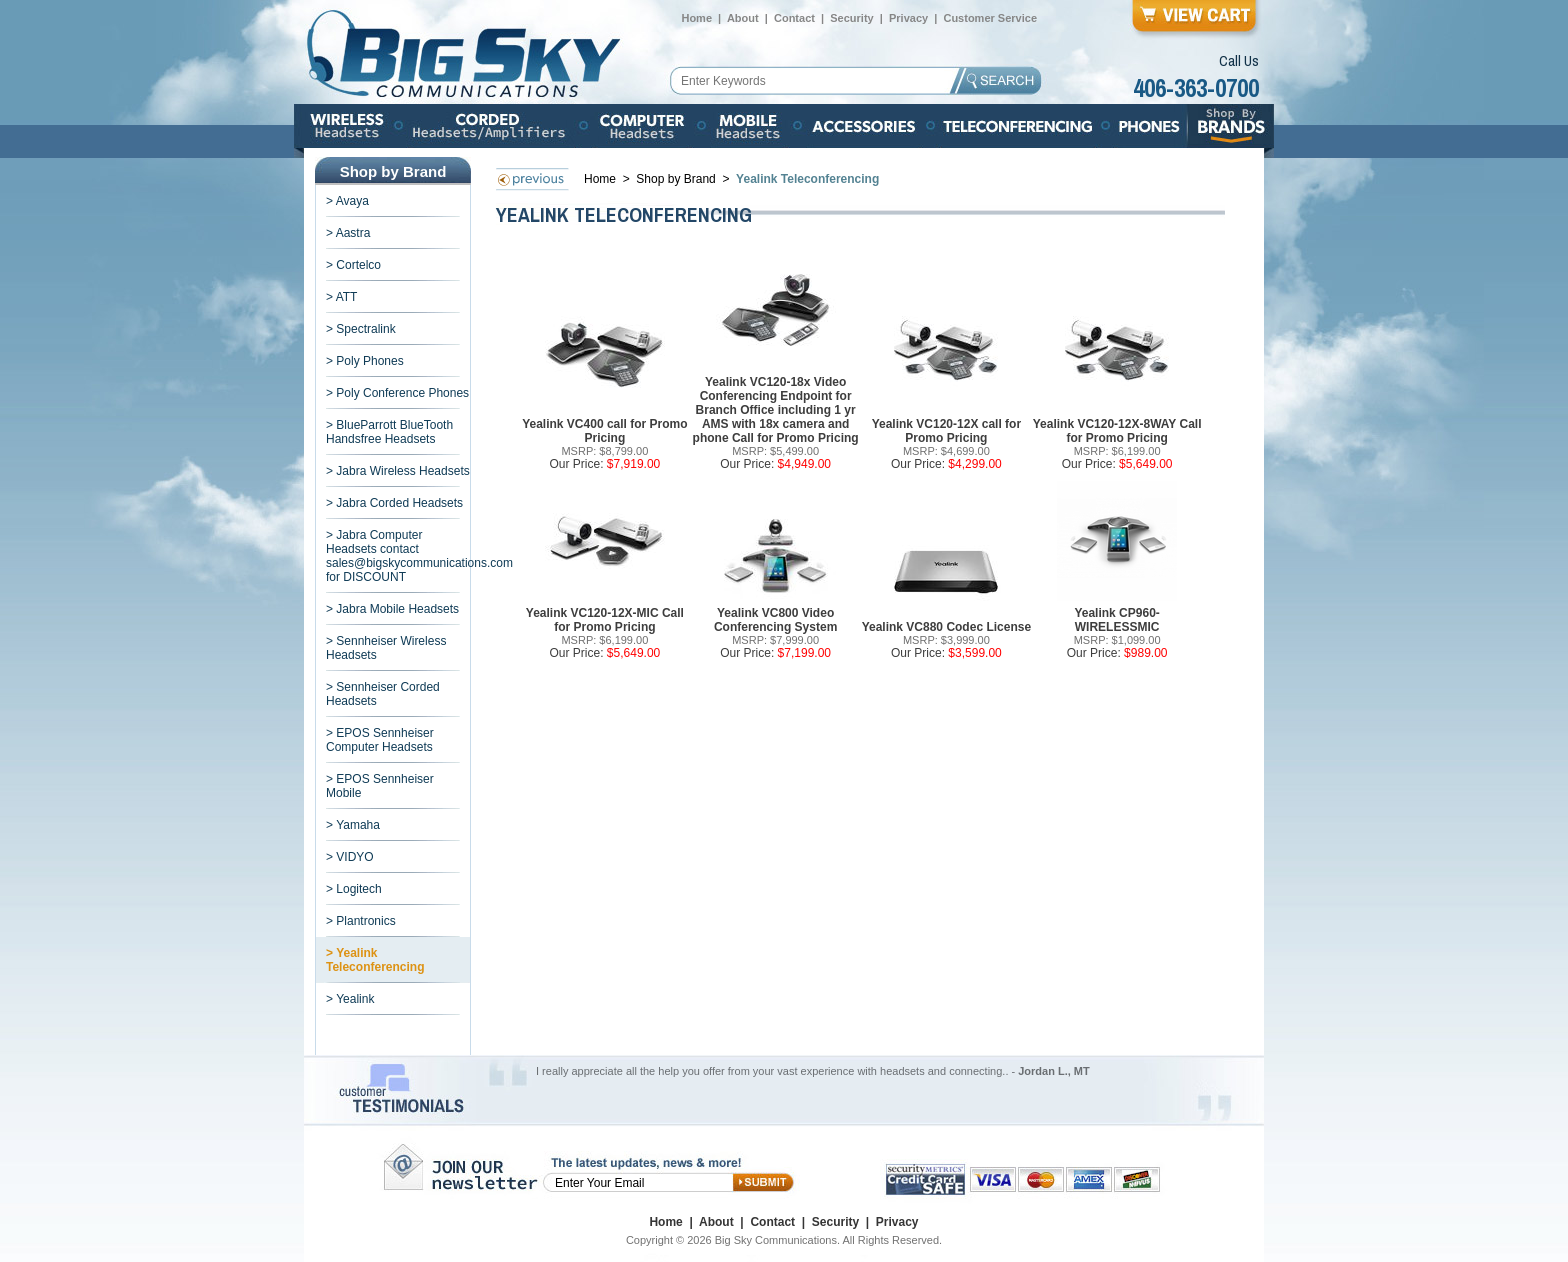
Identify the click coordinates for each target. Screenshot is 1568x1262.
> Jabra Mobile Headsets (392, 609)
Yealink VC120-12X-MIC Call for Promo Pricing (605, 620)
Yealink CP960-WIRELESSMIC (1116, 620)
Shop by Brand (677, 179)
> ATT (341, 297)
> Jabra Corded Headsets (394, 503)
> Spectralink (361, 329)
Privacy (908, 18)
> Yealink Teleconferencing (375, 960)
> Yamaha (353, 825)
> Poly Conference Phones (397, 393)
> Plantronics (361, 921)
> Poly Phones (365, 361)
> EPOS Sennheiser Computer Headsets (380, 740)
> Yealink (350, 999)
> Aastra (348, 233)
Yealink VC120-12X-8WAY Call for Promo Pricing (1117, 431)
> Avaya (347, 201)
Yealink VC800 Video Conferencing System (775, 620)
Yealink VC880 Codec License (946, 627)
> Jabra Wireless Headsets (398, 471)
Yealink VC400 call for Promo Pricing (604, 431)
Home (696, 18)
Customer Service (990, 18)
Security (851, 18)
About (743, 18)
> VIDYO (350, 857)
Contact (794, 18)
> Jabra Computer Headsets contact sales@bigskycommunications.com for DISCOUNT (419, 556)
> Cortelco (353, 265)
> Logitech (354, 889)
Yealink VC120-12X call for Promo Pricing (946, 431)
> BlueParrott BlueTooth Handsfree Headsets (389, 432)
